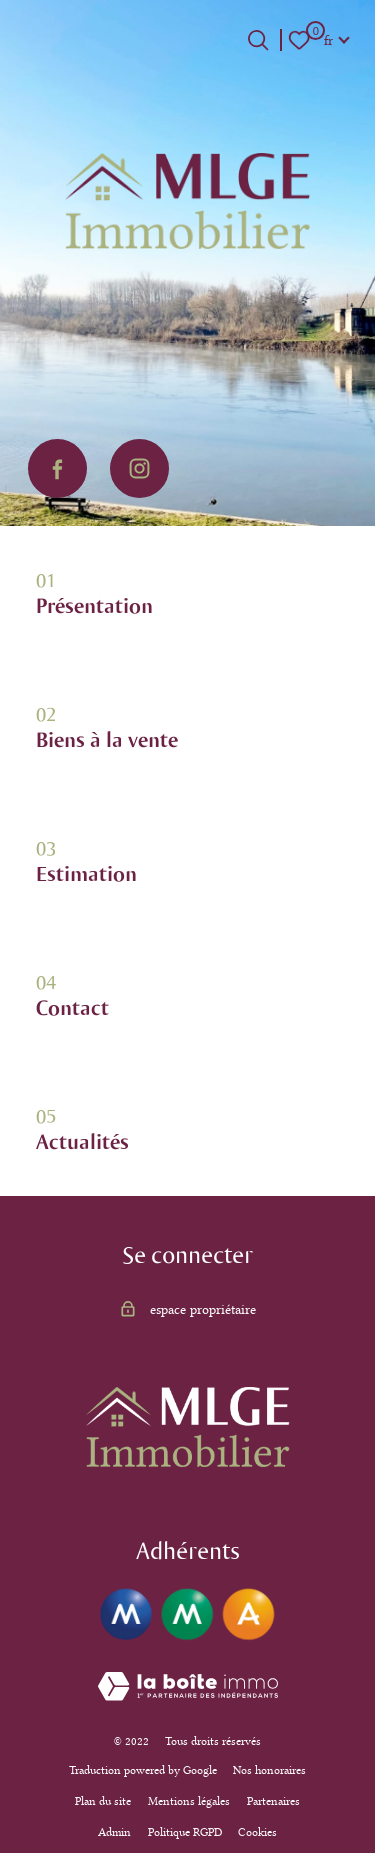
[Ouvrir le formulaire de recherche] (258, 40)
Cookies (257, 1832)
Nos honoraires (269, 1770)
